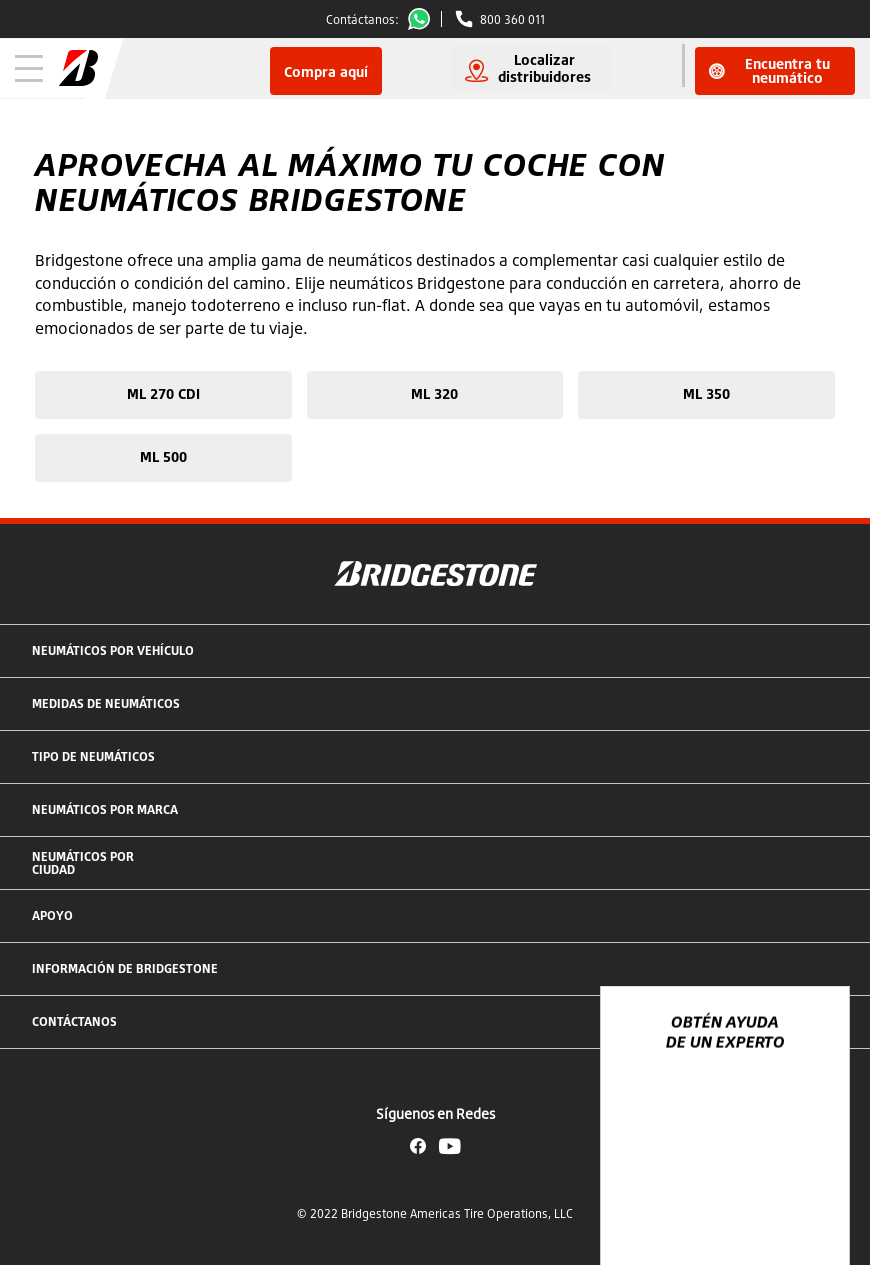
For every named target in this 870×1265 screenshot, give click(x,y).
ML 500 (163, 456)
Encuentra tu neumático (769, 70)
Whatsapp (423, 19)
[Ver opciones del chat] (812, 1192)
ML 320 (434, 393)
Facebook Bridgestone (418, 1146)
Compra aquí (326, 71)
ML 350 (706, 393)
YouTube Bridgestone (450, 1146)
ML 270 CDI (163, 393)
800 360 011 (512, 19)
